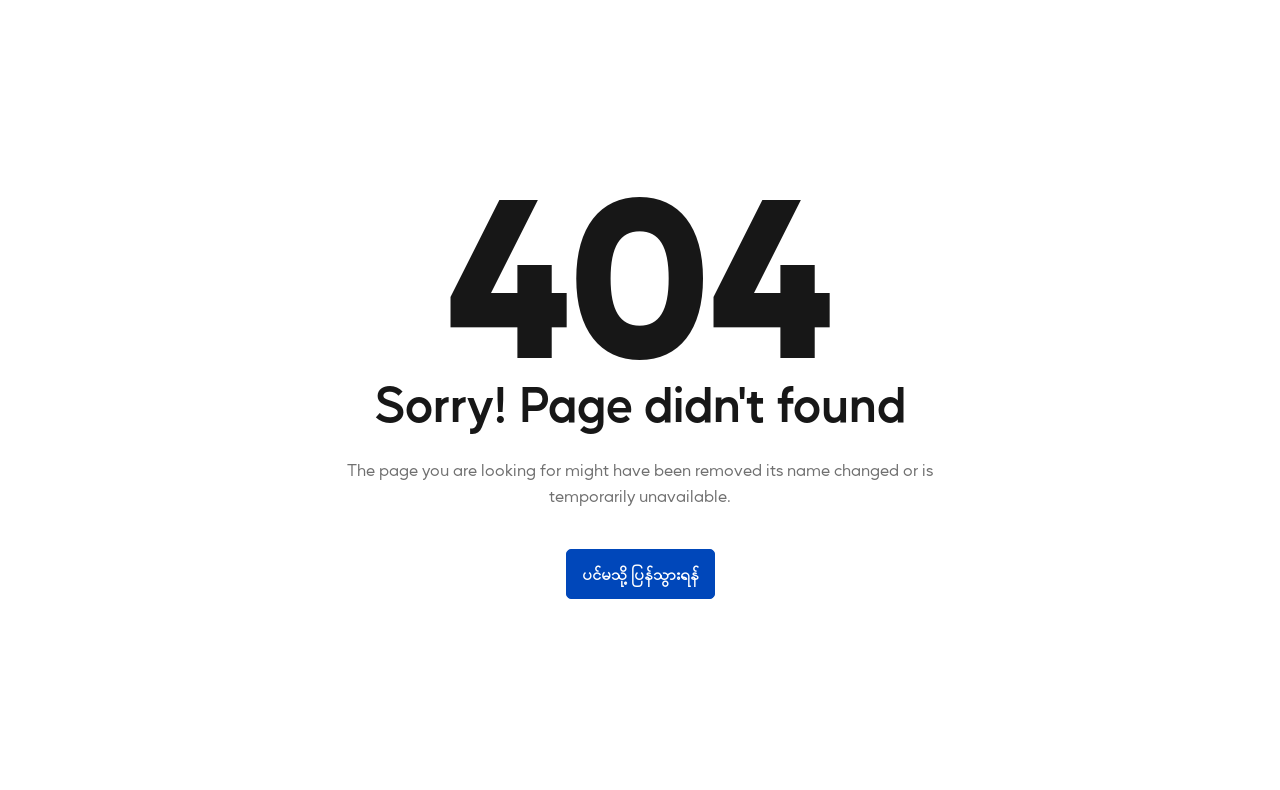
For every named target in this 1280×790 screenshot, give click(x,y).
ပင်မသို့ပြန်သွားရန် (640, 573)
